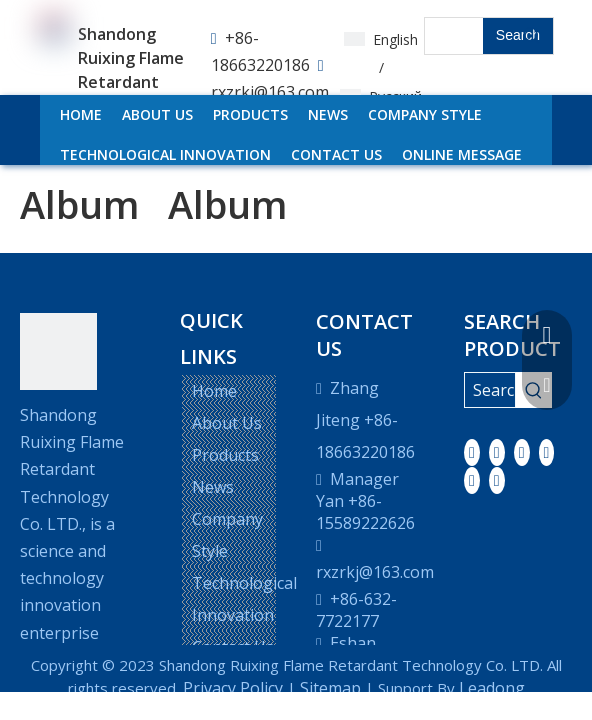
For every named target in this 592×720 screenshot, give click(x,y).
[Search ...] (490, 390)
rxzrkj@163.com (270, 92)
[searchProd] (454, 36)
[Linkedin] (497, 452)
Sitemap (330, 688)
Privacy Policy (233, 688)
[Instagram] (472, 480)
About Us (227, 423)
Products (225, 455)
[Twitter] (522, 452)
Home (214, 391)
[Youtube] (547, 452)
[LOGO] (58, 351)
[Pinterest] (497, 480)
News (213, 487)
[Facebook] (472, 452)
